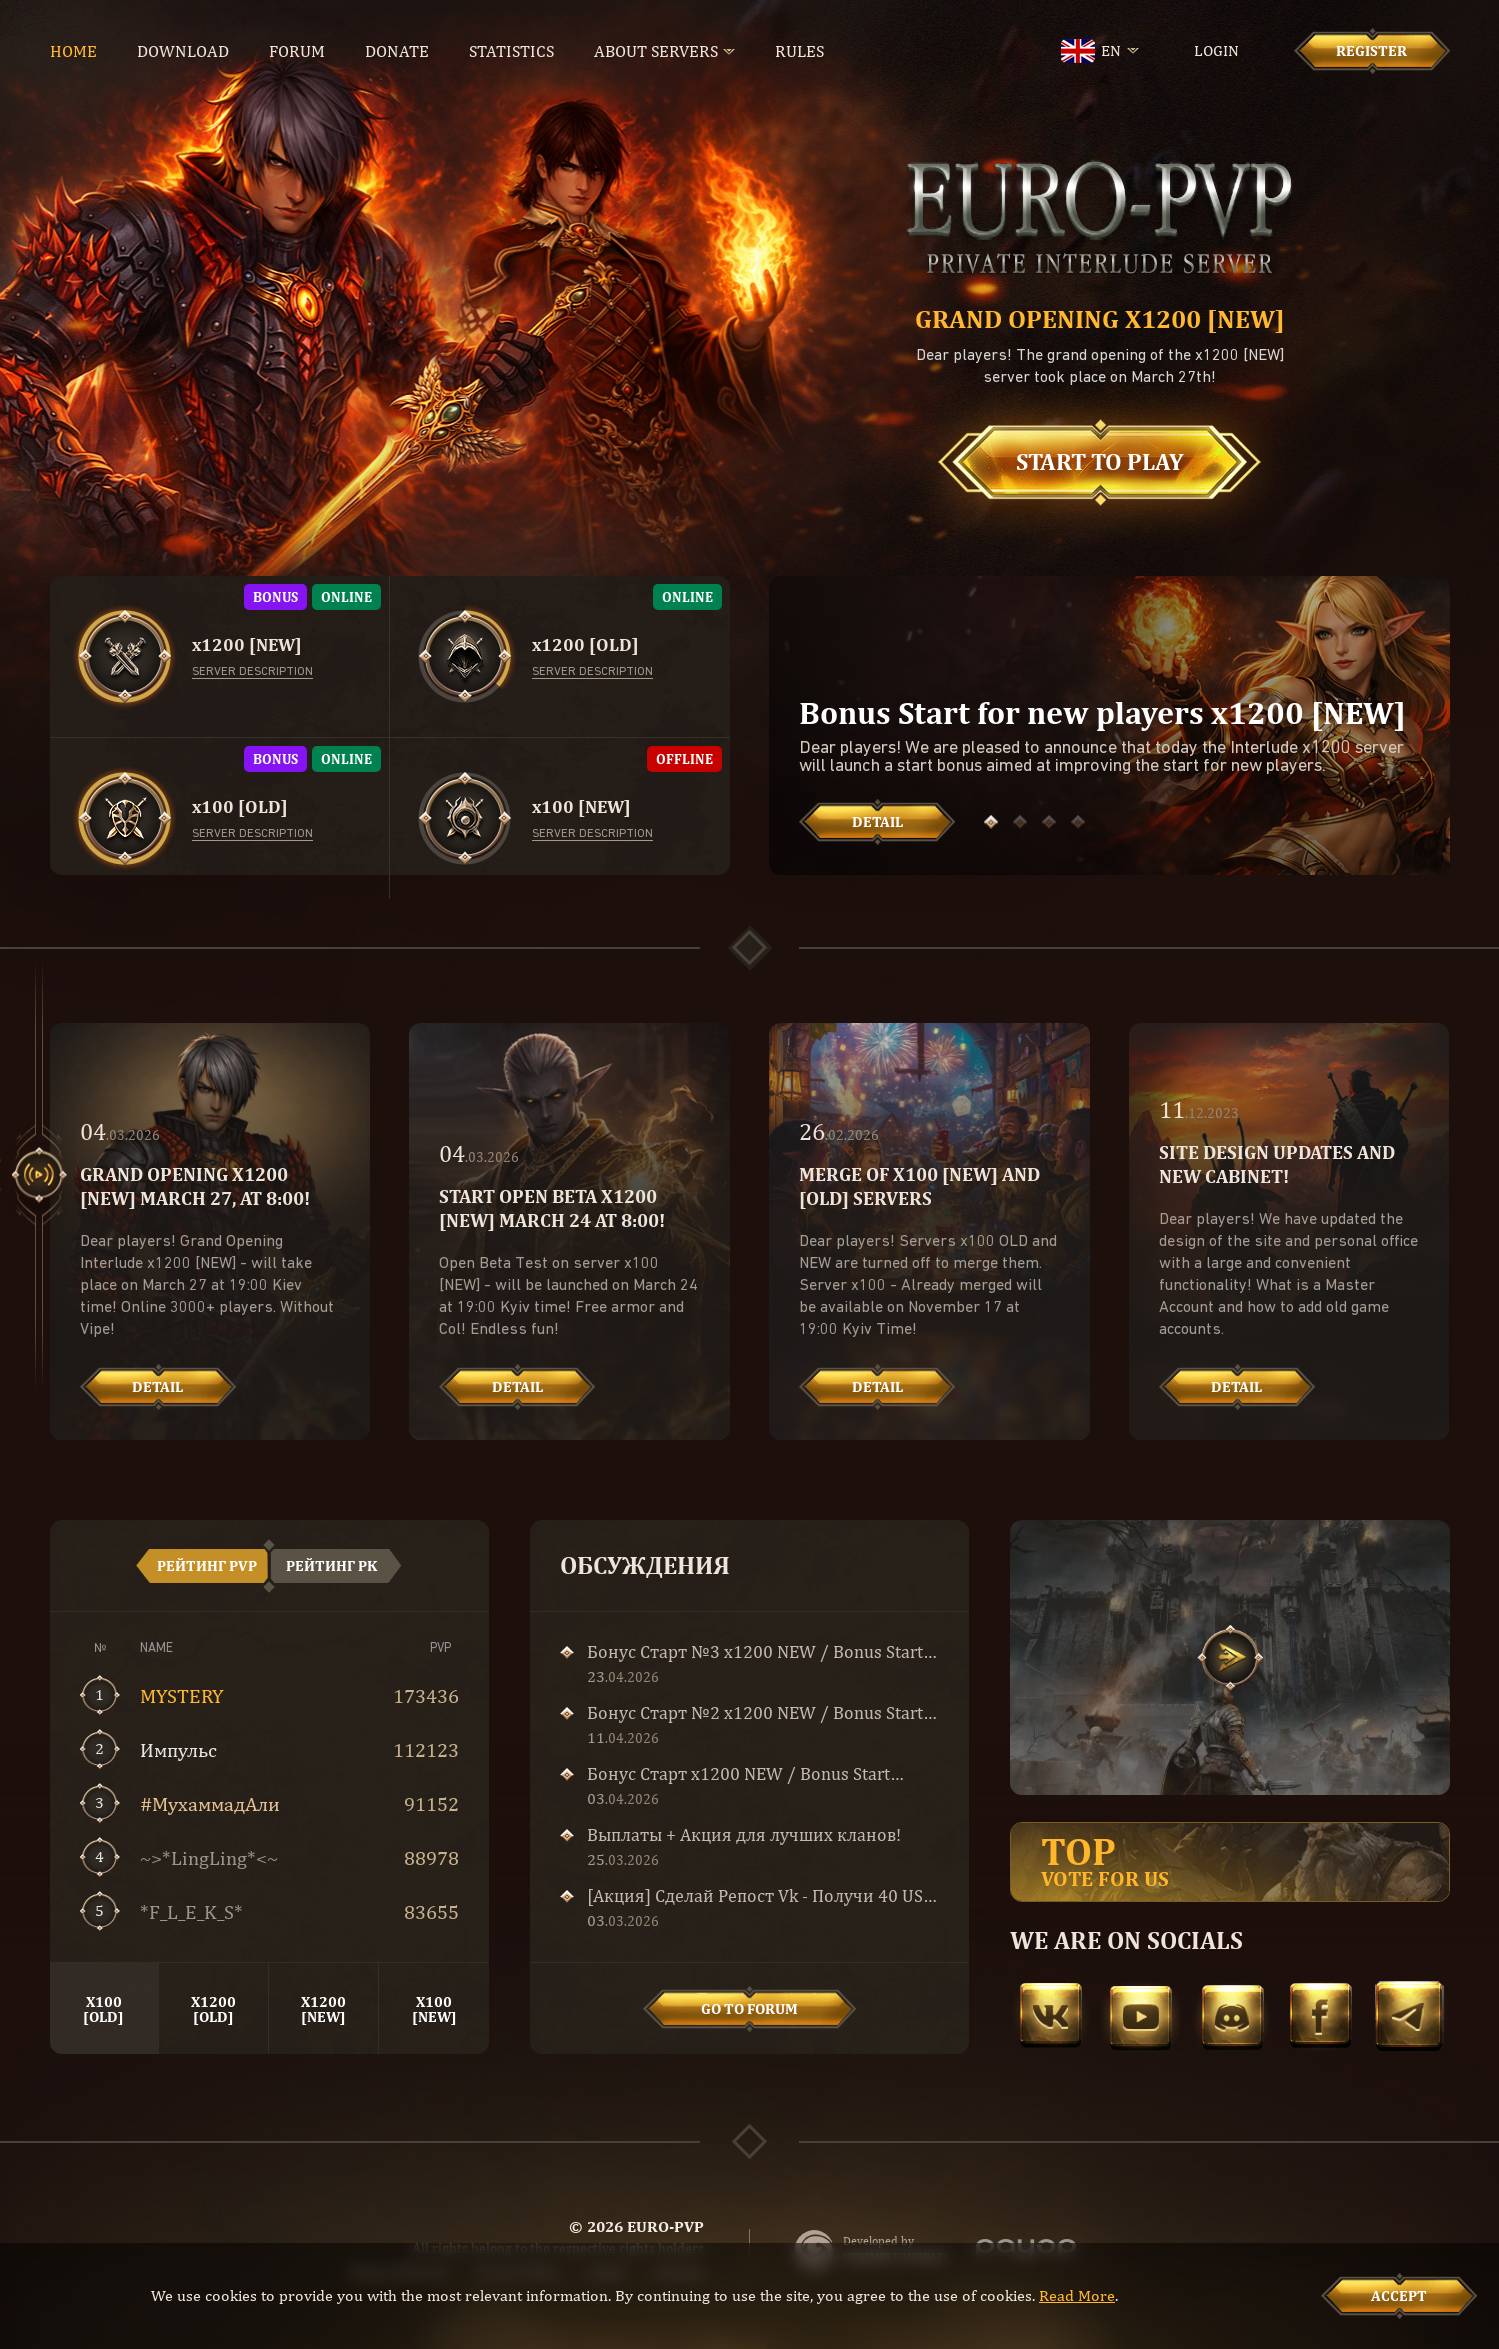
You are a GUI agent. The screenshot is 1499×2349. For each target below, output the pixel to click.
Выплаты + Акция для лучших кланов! (744, 1835)
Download (183, 51)
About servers (656, 51)
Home (73, 51)
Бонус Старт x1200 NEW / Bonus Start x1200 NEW (738, 1774)
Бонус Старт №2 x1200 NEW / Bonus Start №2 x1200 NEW (755, 1713)
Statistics (511, 51)
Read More (1077, 2295)
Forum (297, 51)
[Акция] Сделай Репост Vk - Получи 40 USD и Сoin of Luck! (761, 1896)
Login (1216, 51)
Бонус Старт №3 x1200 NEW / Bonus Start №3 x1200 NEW (755, 1652)
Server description (252, 672)
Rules (799, 51)
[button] (991, 822)
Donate (397, 51)
